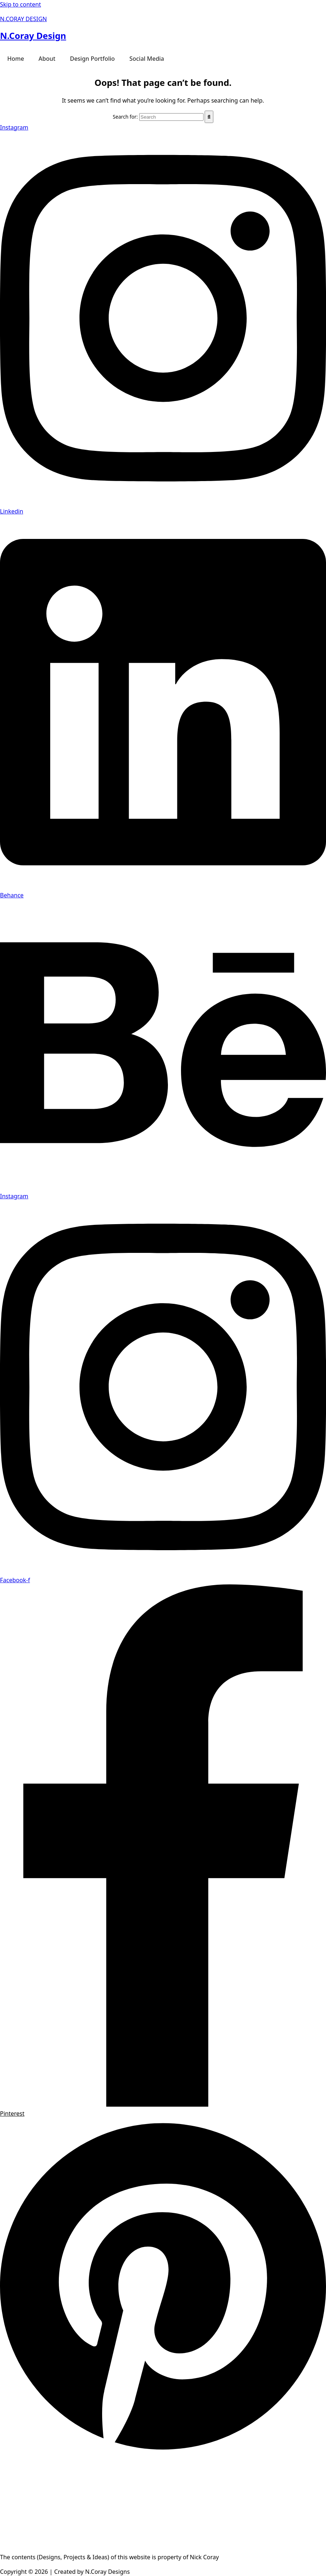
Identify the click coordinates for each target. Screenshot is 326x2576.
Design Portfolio (92, 59)
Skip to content (20, 4)
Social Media (146, 59)
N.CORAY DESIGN (23, 19)
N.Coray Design (33, 35)
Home (15, 59)
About (47, 59)
